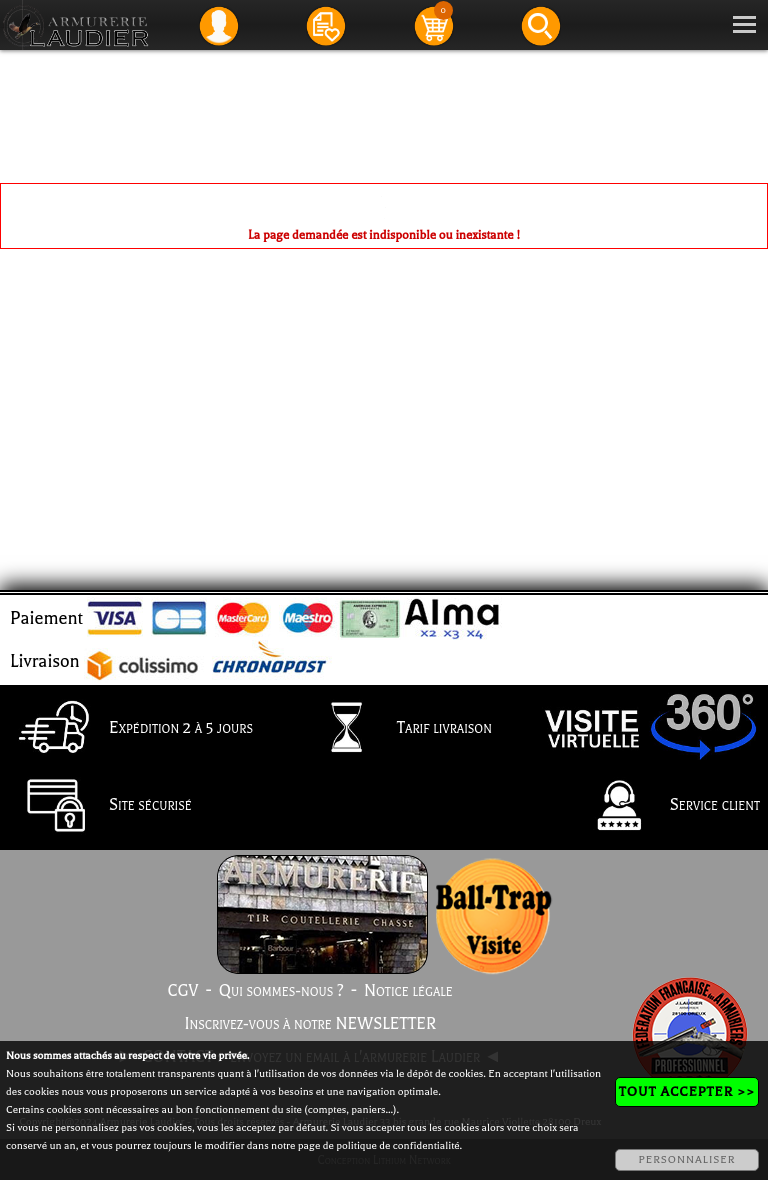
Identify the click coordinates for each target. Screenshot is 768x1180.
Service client (664, 807)
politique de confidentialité (397, 1145)
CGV (182, 991)
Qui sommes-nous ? (281, 991)
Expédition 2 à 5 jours (130, 729)
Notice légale (408, 991)
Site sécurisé (100, 807)
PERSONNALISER (686, 1159)
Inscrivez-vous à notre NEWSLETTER (310, 1024)
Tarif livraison (394, 729)
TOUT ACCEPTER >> (687, 1091)
